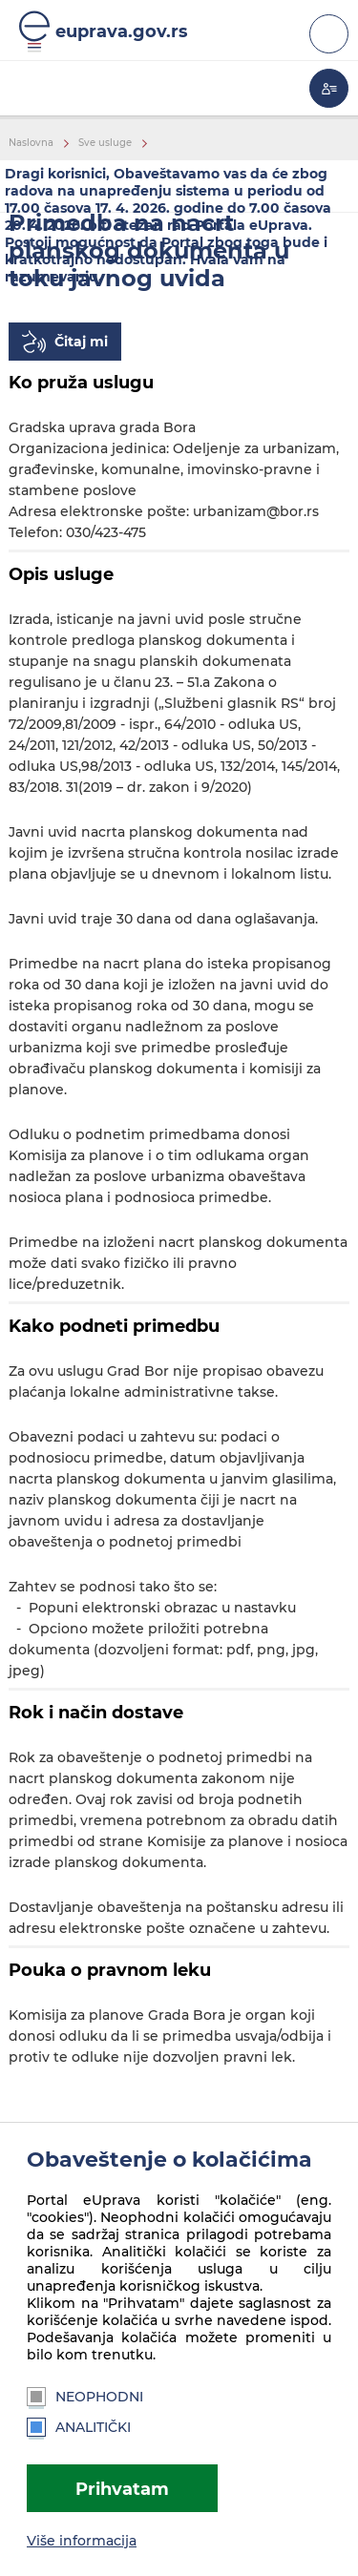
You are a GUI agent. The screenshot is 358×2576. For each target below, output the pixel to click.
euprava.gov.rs (121, 31)
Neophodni (85, 2396)
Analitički (79, 2427)
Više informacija (82, 2540)
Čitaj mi (81, 341)
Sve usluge (105, 142)
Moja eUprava (328, 88)
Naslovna (31, 142)
